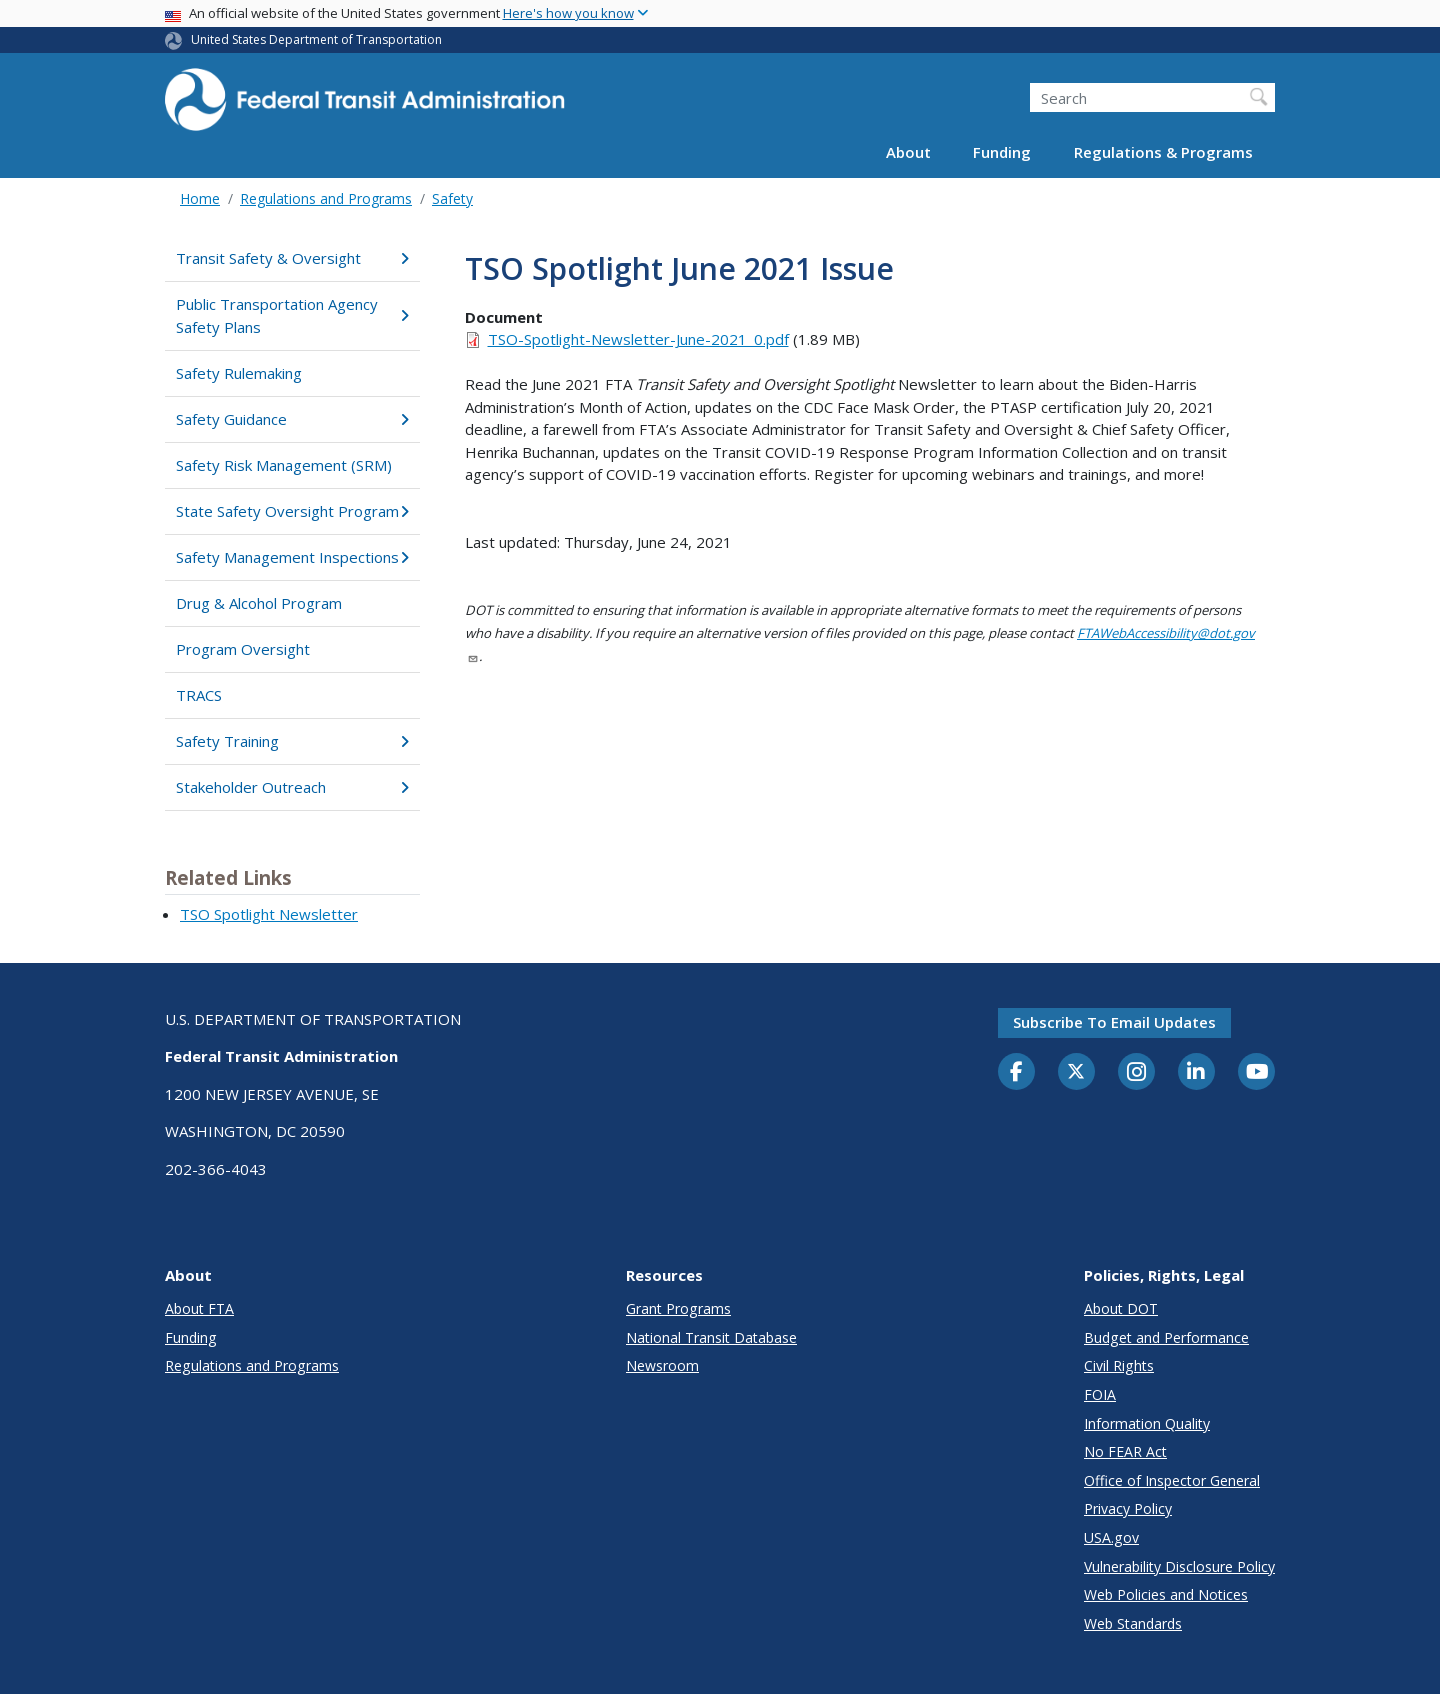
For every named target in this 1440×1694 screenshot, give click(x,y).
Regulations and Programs (326, 198)
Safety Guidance (292, 419)
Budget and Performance (1166, 1337)
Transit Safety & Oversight (292, 258)
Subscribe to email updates (1114, 1022)
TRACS (199, 695)
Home (200, 198)
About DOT (1121, 1308)
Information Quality (1147, 1423)
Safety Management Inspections (292, 557)
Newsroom (662, 1365)
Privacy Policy (1128, 1508)
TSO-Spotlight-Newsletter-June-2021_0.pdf (638, 339)
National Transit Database (711, 1337)
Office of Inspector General (1172, 1480)
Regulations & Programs (1163, 152)
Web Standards (1133, 1623)
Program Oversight (243, 649)
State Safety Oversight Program (292, 511)
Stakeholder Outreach (292, 787)
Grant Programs (678, 1308)
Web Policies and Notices (1166, 1594)
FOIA (1100, 1394)
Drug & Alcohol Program (259, 603)
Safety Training (292, 741)
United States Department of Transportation (316, 39)
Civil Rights (1119, 1365)
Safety (452, 198)
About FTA (199, 1308)
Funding (1002, 152)
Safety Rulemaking (239, 373)
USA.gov (1111, 1537)
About (908, 152)
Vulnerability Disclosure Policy (1179, 1566)
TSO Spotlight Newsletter (269, 914)
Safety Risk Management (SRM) (284, 465)
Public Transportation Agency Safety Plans (292, 315)
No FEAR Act (1125, 1451)
